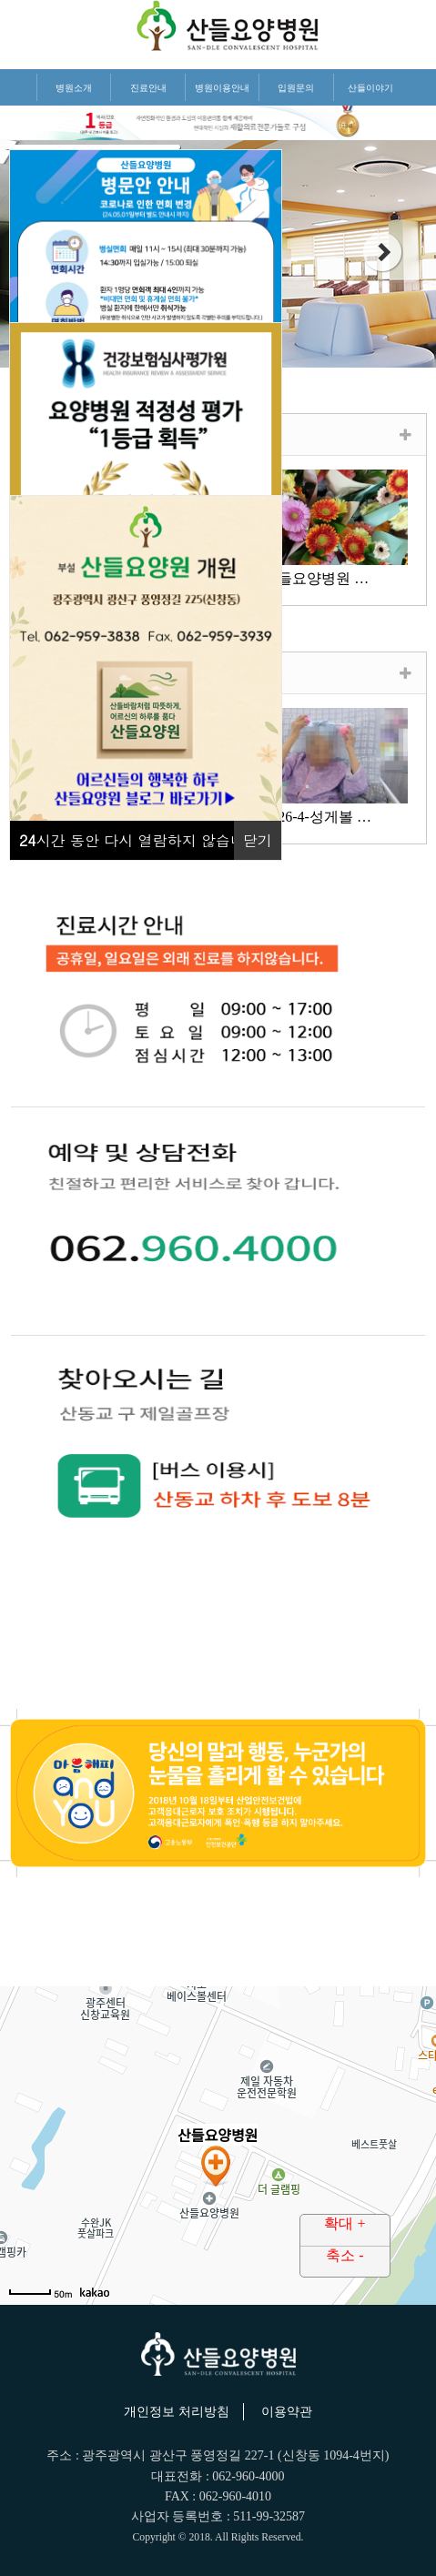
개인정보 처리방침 (176, 2412)
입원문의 (296, 88)
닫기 (257, 840)
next (382, 252)
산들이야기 (370, 88)
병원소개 (74, 88)
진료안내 (148, 88)
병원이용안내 (222, 88)
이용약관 (286, 2412)
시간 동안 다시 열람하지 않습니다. (142, 840)
